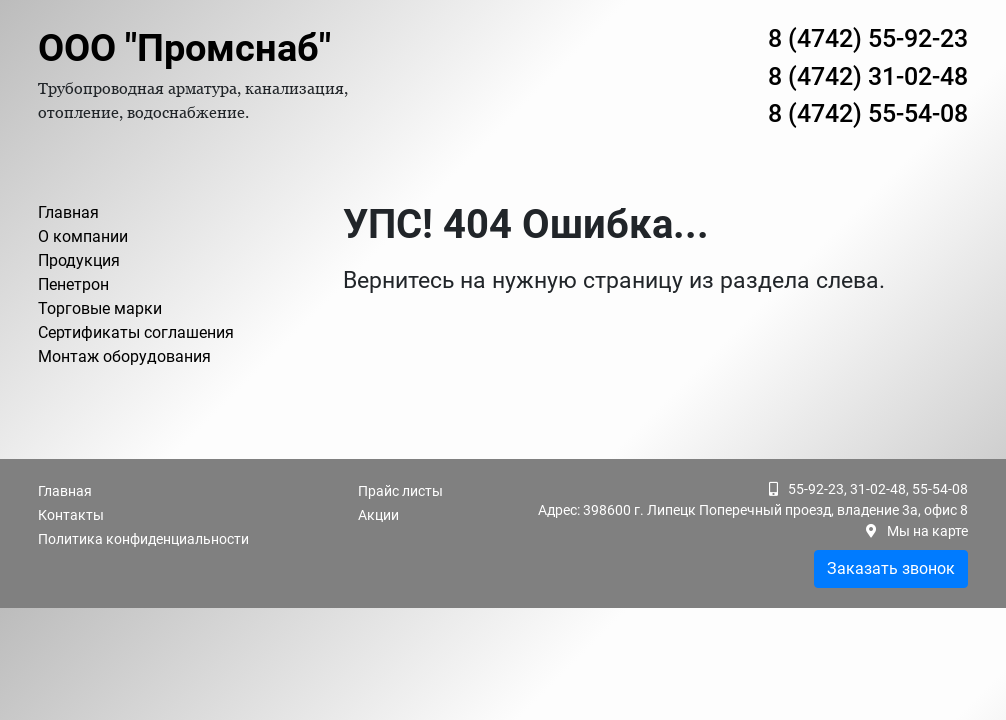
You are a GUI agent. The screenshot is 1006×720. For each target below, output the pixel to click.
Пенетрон (73, 284)
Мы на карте (927, 531)
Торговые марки (100, 308)
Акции (378, 515)
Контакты (71, 515)
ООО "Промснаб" (184, 48)
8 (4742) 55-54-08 (868, 113)
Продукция (79, 260)
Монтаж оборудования (124, 356)
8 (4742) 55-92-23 (868, 38)
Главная (68, 212)
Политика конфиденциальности (143, 539)
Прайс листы (400, 491)
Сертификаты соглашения (136, 332)
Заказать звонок (891, 568)
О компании (83, 236)
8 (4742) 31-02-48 (868, 76)
